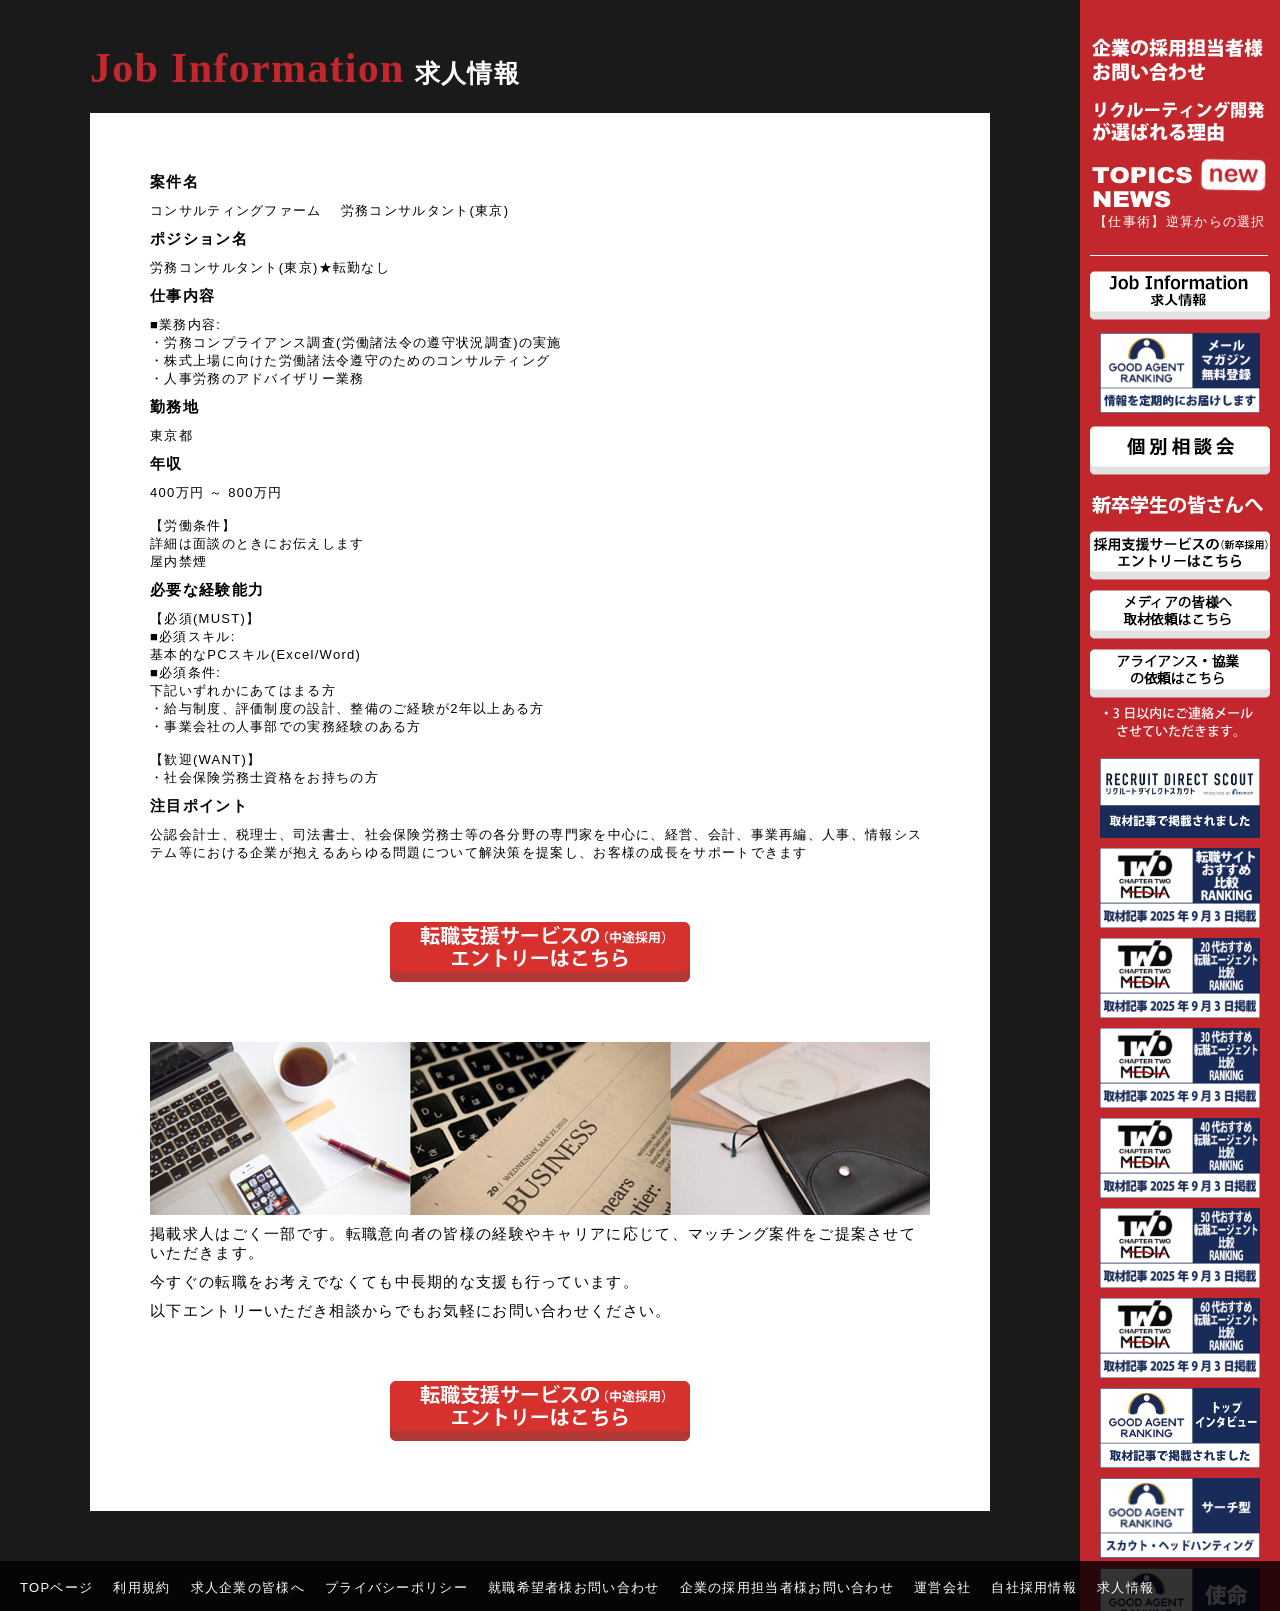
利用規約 (141, 1587)
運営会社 (942, 1587)
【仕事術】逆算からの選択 (1180, 221)
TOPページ (56, 1587)
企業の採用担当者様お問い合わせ (787, 1587)
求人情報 (1125, 1587)
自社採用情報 (1034, 1587)
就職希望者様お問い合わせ (574, 1587)
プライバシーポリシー (396, 1587)
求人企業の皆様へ (248, 1587)
